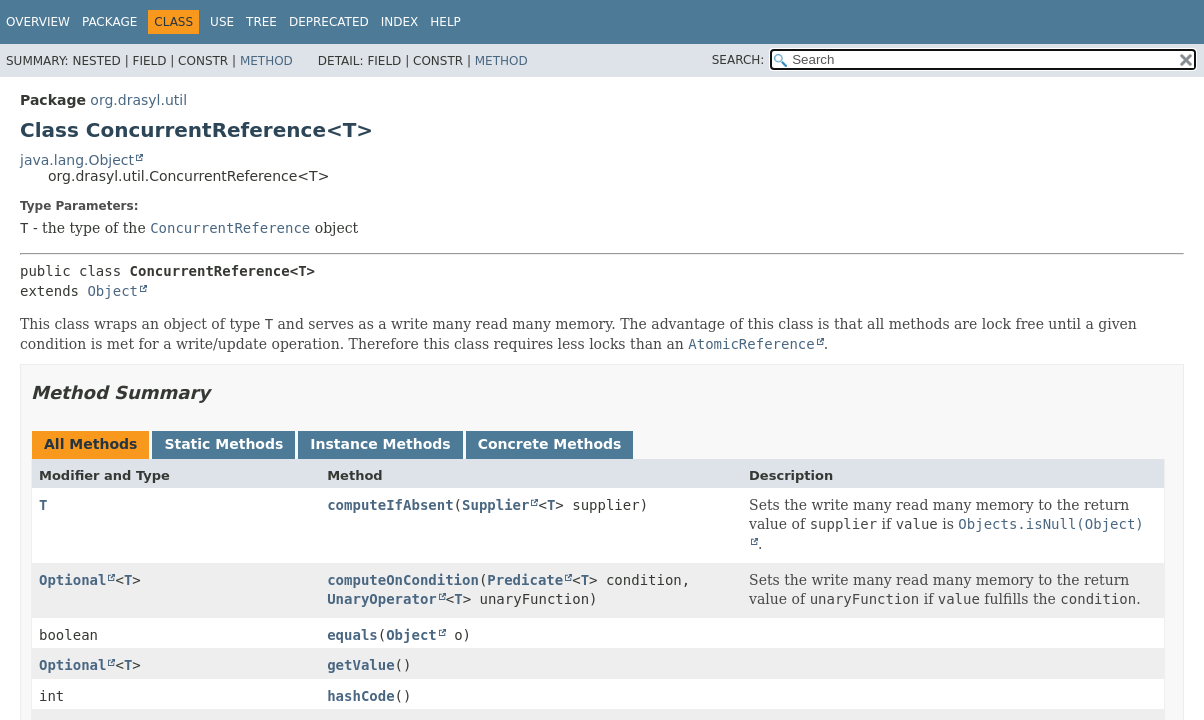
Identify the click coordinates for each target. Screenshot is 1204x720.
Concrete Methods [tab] (550, 444)
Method (266, 61)
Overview (38, 22)
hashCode (360, 696)
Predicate (525, 580)
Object (112, 291)
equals (352, 635)
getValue (360, 665)
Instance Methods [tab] (380, 444)
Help (445, 22)
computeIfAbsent (390, 505)
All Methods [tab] (90, 444)
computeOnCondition (403, 580)
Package (109, 22)
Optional (72, 580)
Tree (261, 22)
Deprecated (329, 22)
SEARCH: (738, 60)
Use (222, 22)
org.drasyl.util (138, 100)
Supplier (495, 505)
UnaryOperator (382, 599)
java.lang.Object (77, 160)
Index (400, 22)
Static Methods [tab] (223, 444)
